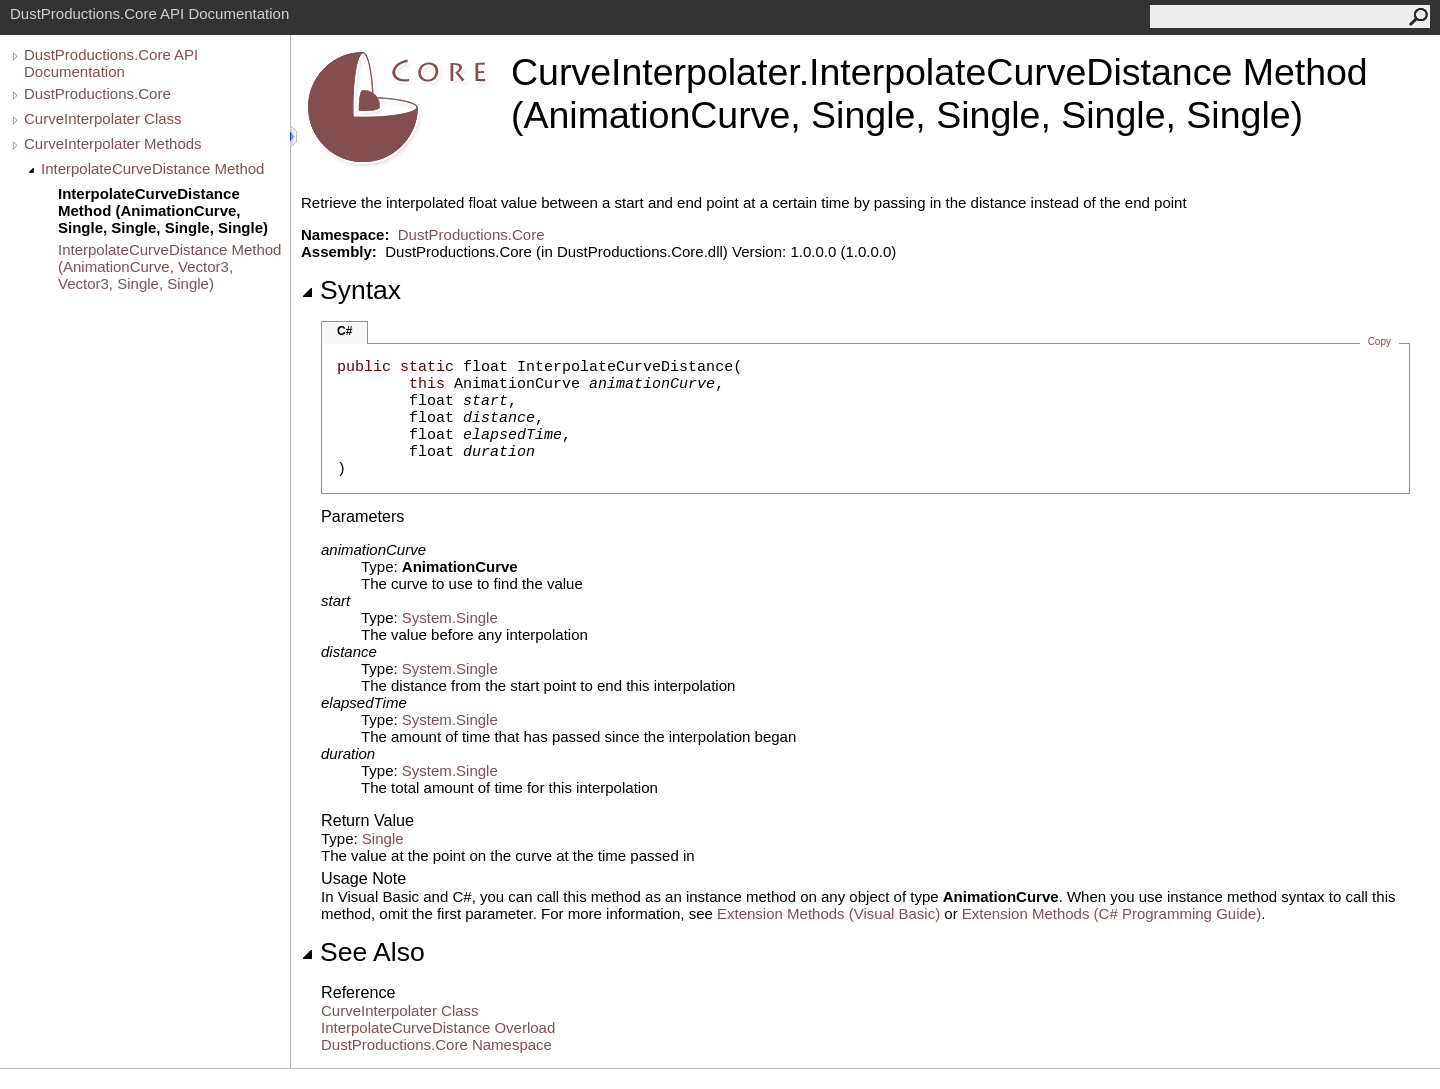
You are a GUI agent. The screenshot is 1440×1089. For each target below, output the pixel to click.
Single (383, 838)
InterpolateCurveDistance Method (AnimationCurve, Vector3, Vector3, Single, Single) (169, 266)
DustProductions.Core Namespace (436, 1044)
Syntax (351, 290)
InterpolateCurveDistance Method (152, 168)
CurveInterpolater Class (103, 118)
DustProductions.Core (97, 93)
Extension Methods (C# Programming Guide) (1111, 913)
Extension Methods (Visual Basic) (828, 913)
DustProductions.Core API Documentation (111, 63)
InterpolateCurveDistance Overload (438, 1027)
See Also (363, 952)
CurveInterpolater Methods (113, 143)
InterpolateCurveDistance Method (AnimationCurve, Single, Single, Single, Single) (163, 210)
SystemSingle (450, 617)
